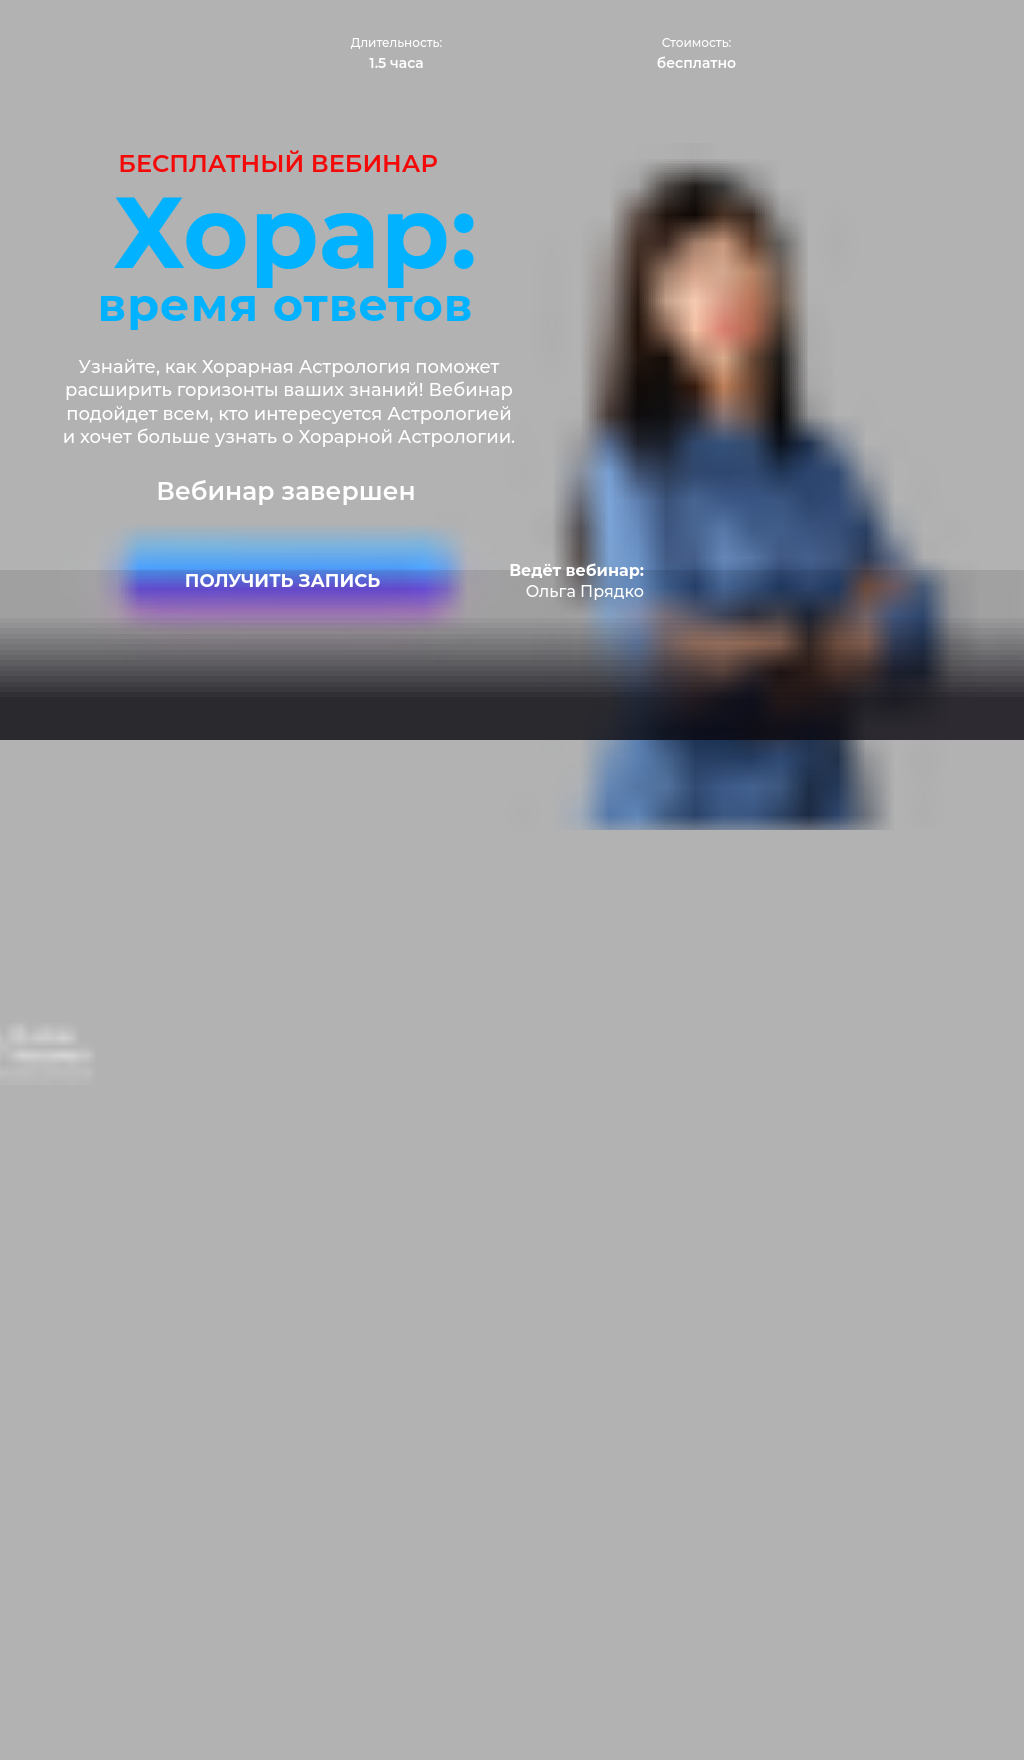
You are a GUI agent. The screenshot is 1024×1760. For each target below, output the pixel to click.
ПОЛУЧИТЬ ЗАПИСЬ (282, 581)
